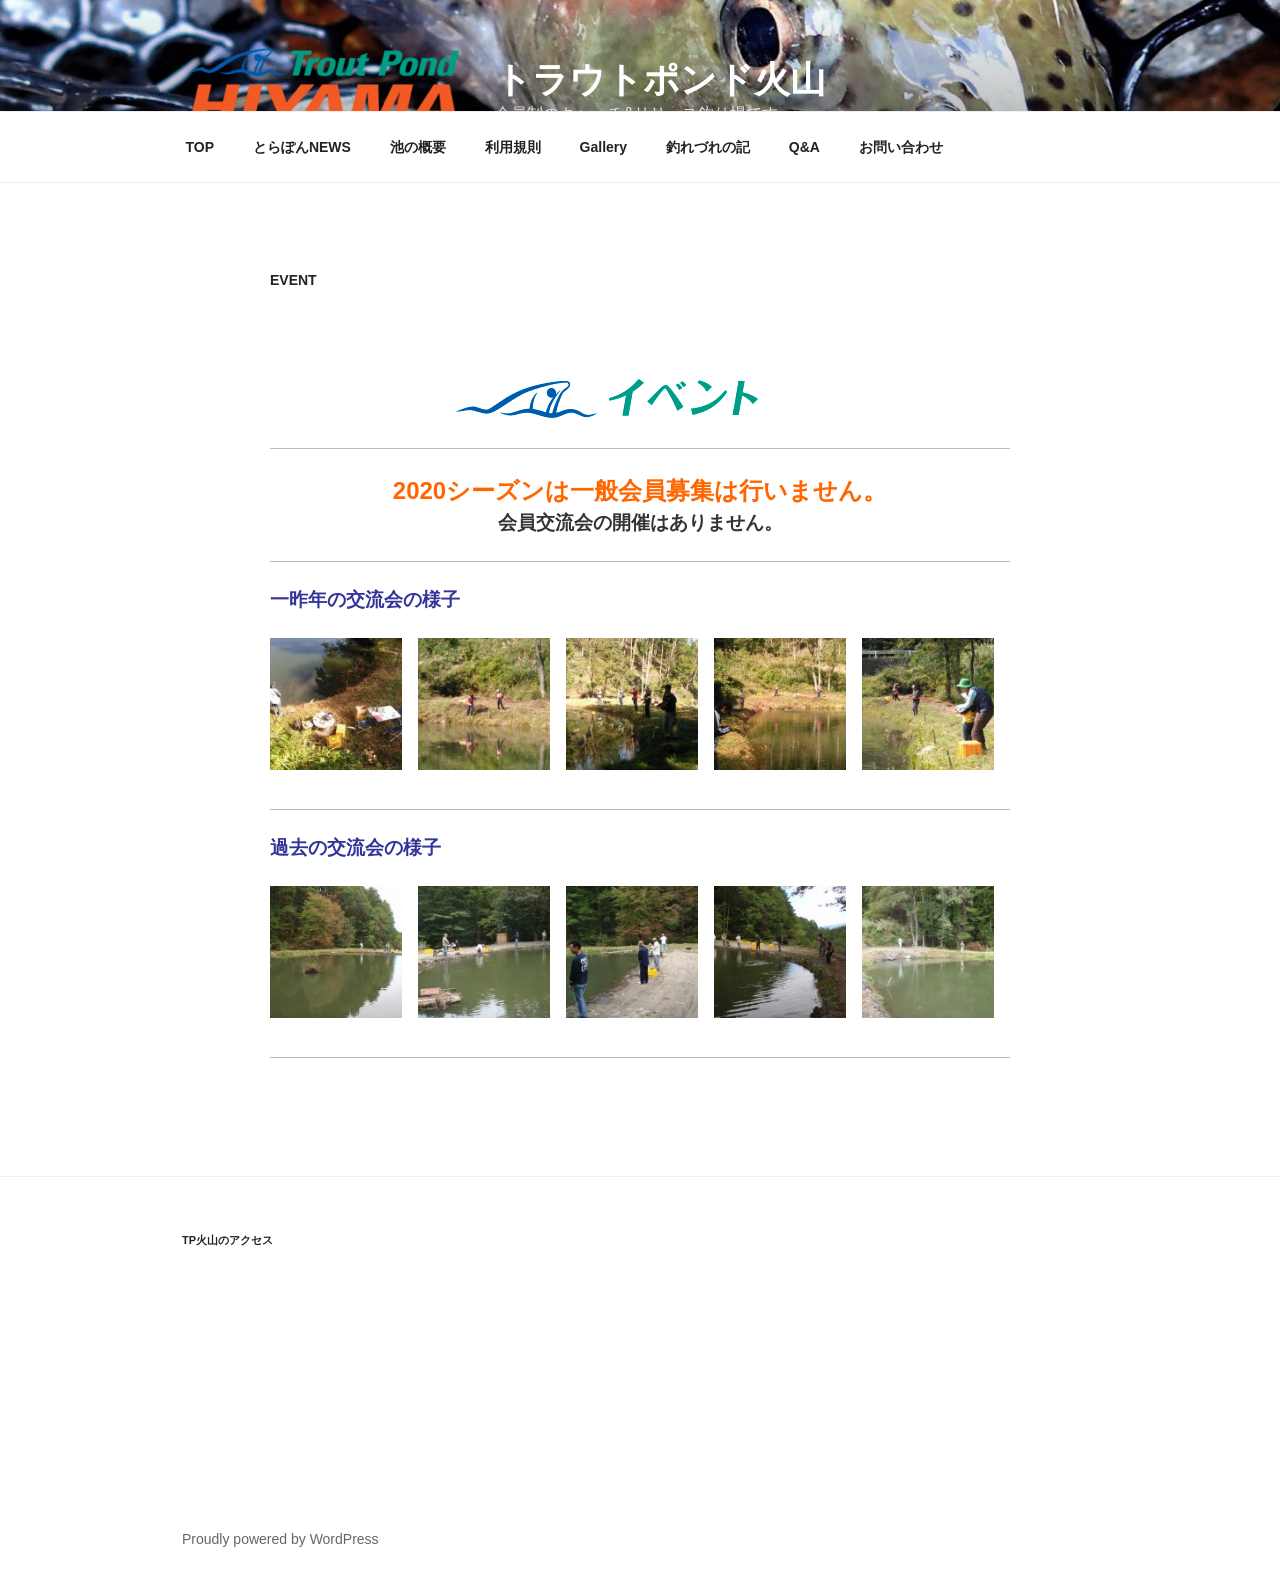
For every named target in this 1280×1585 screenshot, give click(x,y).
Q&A (804, 147)
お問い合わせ (901, 147)
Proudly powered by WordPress (280, 1539)
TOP (200, 147)
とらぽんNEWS (302, 147)
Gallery (603, 147)
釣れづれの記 (708, 147)
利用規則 (513, 147)
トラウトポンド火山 (660, 79)
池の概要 (418, 147)
